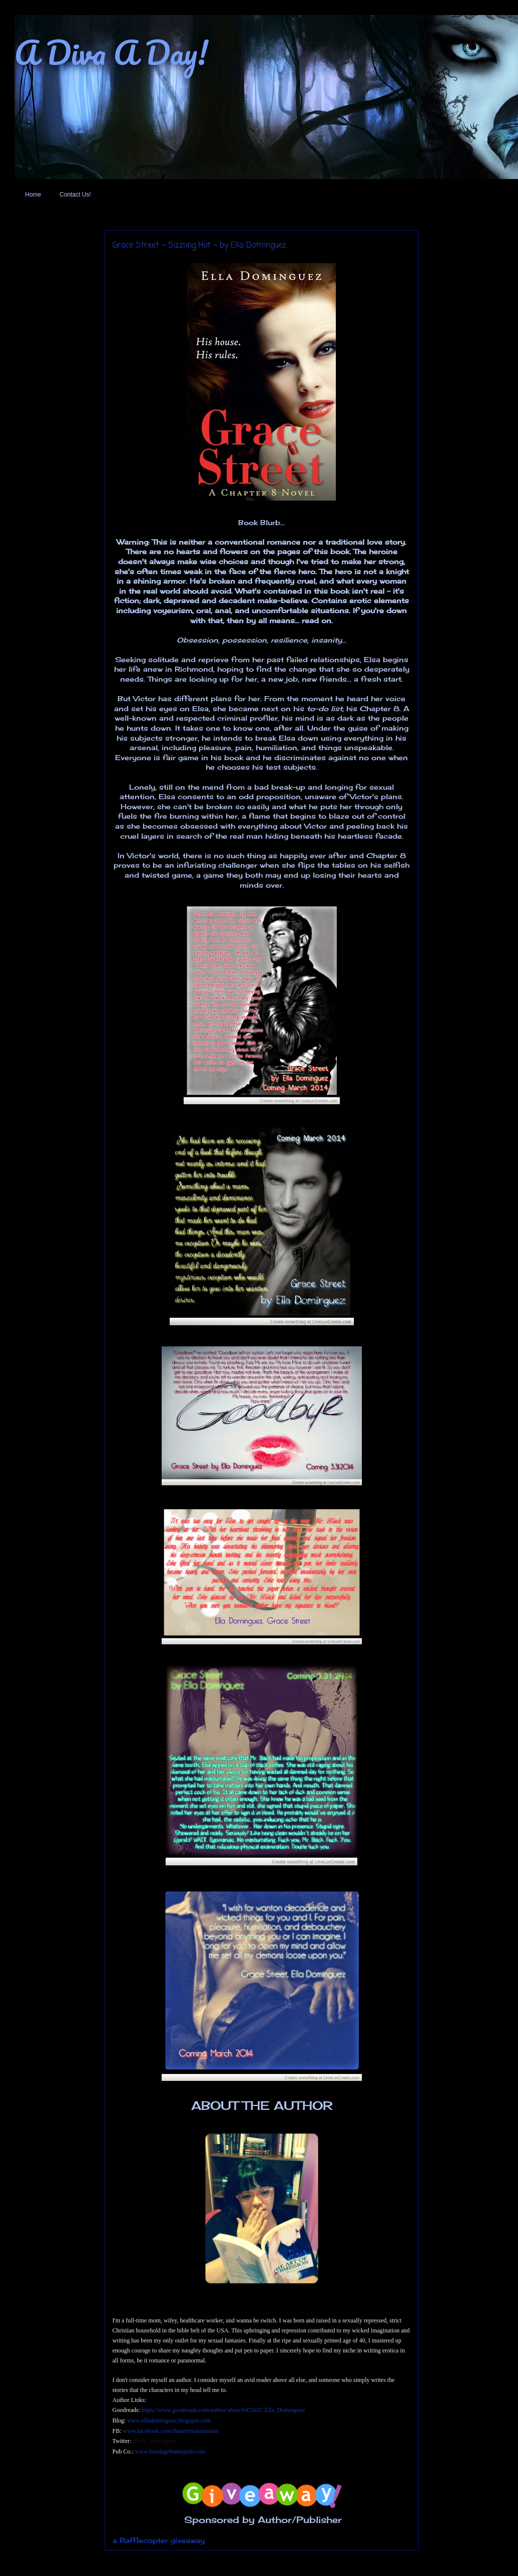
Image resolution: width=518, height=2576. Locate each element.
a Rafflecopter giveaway (159, 2540)
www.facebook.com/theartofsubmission (171, 2430)
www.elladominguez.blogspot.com (169, 2420)
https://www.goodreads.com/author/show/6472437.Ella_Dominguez (223, 2409)
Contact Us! (75, 194)
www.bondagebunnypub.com (170, 2451)
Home (33, 194)
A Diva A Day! (111, 52)
